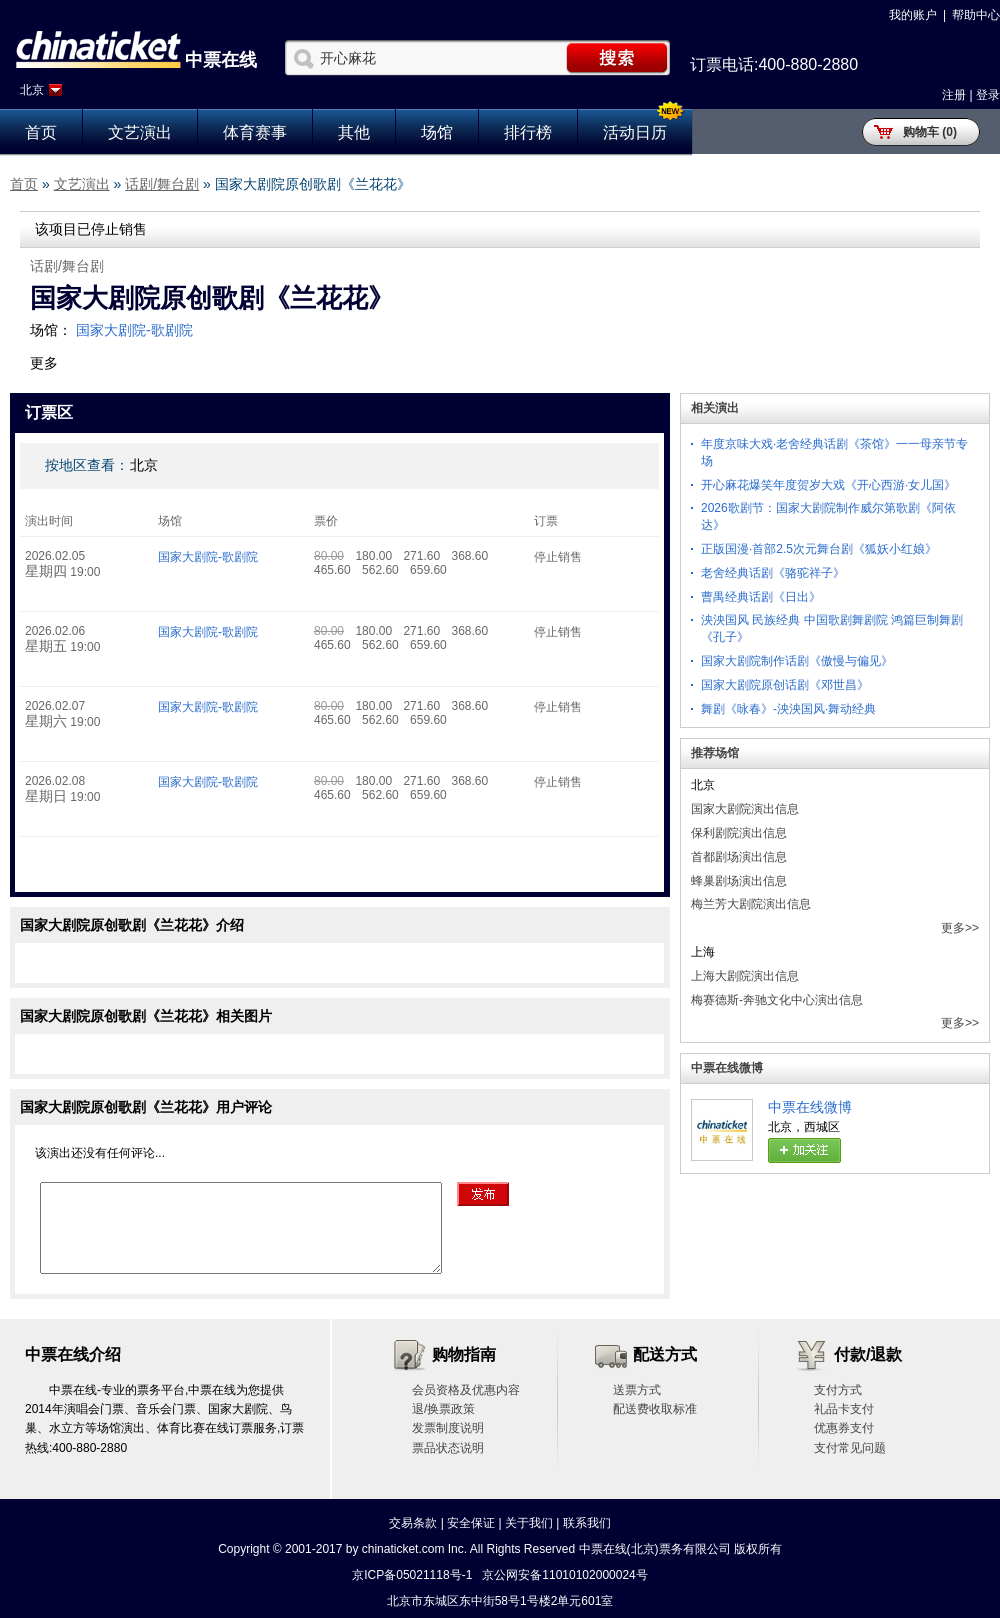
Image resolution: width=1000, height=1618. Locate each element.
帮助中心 (976, 15)
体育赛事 (255, 132)
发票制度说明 (448, 1428)
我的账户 (913, 15)
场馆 (437, 132)
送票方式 (637, 1390)
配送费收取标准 (655, 1409)
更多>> (960, 928)
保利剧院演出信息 (739, 833)
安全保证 (471, 1523)
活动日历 (635, 132)
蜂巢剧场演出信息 (739, 881)
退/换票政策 (443, 1409)
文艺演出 (140, 132)
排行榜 (528, 132)
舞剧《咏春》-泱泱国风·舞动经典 (788, 709)
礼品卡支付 (844, 1409)
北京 (32, 90)
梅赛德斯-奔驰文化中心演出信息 (777, 1000)
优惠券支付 (844, 1428)
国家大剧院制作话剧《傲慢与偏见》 (797, 661)
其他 (354, 132)
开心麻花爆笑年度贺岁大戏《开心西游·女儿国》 (828, 485)
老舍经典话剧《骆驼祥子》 (773, 573)
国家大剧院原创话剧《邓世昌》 (785, 685)
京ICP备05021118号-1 (412, 1575)
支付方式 (838, 1390)
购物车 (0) (930, 132)
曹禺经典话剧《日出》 (761, 597)
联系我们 (587, 1523)
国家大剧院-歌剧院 (134, 330)
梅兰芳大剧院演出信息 (751, 904)
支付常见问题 (850, 1448)
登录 (988, 95)
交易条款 (413, 1523)
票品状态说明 (448, 1448)
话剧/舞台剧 (162, 184)
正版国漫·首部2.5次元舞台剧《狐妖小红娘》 (819, 549)
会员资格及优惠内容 (466, 1390)
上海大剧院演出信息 (745, 976)
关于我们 (529, 1523)
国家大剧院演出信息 (745, 809)
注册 (954, 95)
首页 (41, 132)
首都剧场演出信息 (739, 857)
